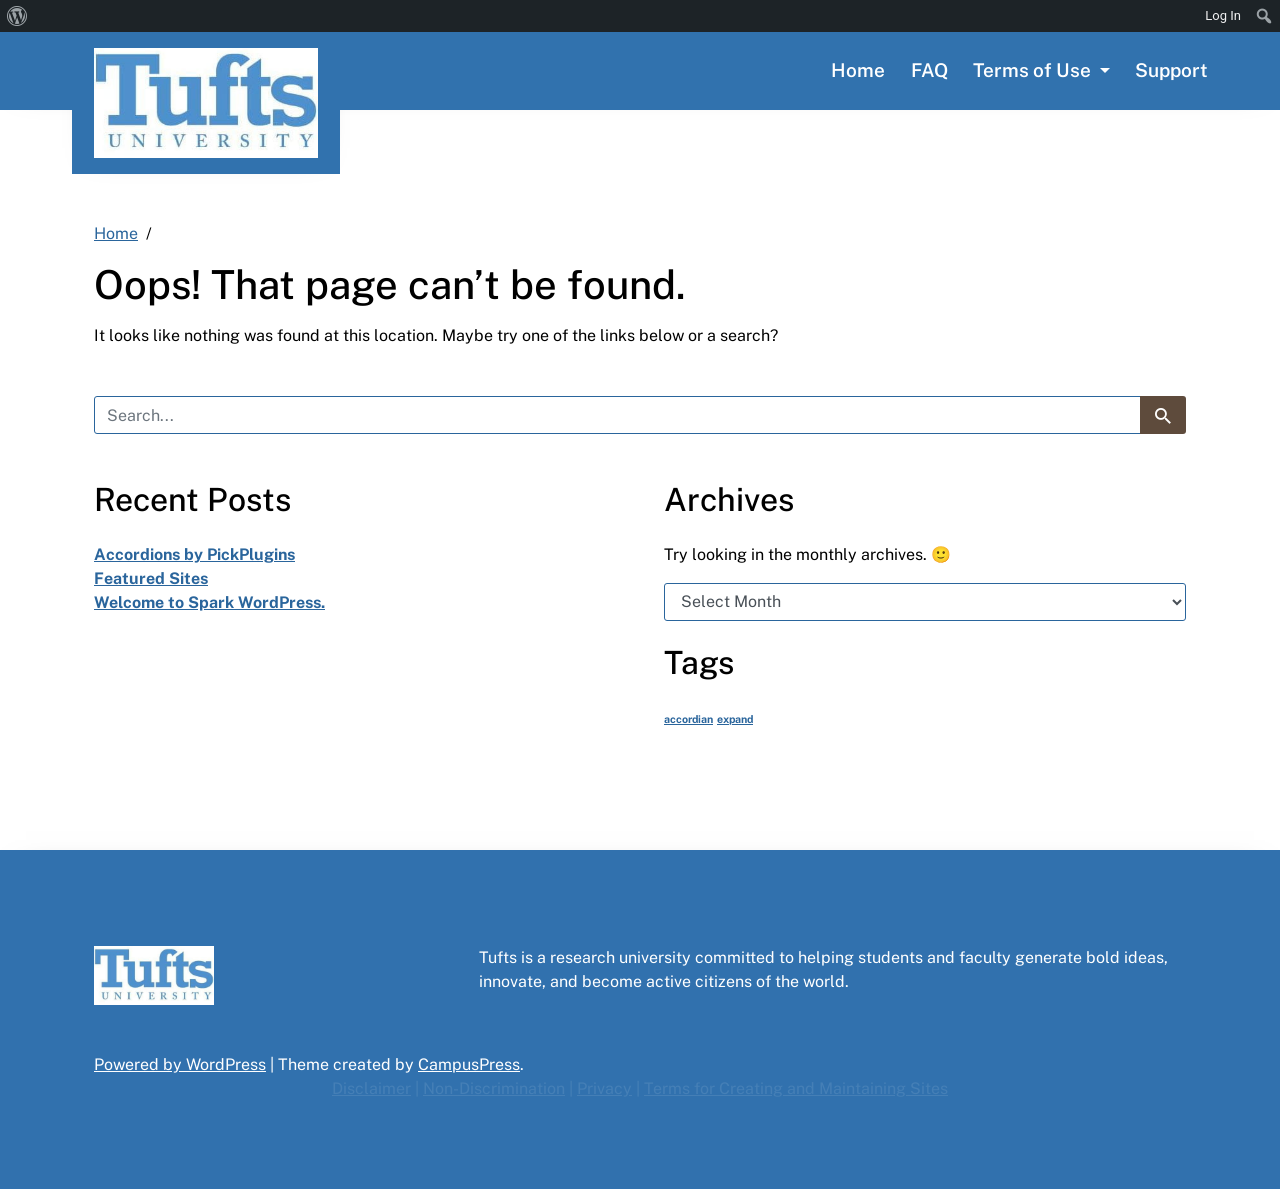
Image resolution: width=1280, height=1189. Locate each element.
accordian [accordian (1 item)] (688, 719)
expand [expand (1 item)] (735, 719)
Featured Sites (151, 578)
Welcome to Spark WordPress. (209, 602)
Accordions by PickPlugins (194, 554)
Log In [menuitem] (1223, 15)
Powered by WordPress (180, 1064)
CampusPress (469, 1064)
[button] (1041, 71)
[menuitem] (17, 16)
